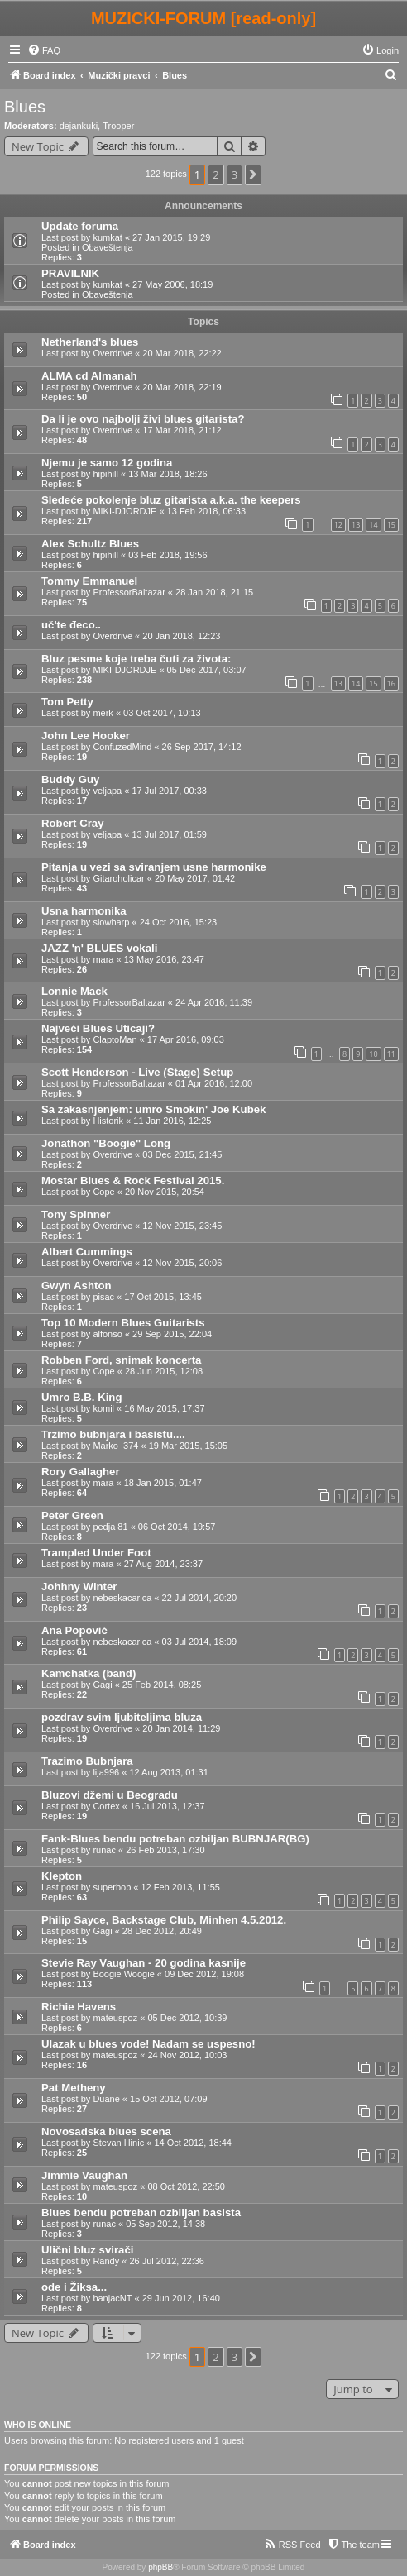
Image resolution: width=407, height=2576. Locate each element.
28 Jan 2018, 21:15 (214, 592)
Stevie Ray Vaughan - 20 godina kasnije (143, 1963)
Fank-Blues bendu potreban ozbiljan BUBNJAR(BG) (175, 1839)
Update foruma (79, 226)
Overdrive (112, 353)
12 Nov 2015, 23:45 (182, 1226)
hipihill (105, 474)
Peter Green (72, 1515)
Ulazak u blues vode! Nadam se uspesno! (148, 2044)
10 (373, 1054)
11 (391, 1054)
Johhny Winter (79, 1586)
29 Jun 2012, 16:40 (181, 2298)
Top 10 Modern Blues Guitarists (123, 1323)
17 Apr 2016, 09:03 (185, 1039)
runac (104, 1850)
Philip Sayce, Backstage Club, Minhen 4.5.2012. (163, 1920)
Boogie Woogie (123, 1974)
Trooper (118, 126)
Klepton (61, 1876)
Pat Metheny (73, 2087)
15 (391, 524)
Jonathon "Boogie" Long (105, 1143)
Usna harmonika (84, 911)
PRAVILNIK (70, 273)
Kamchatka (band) (88, 1673)
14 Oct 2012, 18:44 (193, 2143)
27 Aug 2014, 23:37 (163, 1564)
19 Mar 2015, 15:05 (188, 1445)
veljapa (107, 791)
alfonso (107, 1334)
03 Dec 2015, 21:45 (182, 1154)
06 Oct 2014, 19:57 (177, 1527)
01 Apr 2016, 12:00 (213, 1083)
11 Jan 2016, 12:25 (172, 1121)
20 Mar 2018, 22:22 (181, 353)
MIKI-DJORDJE (124, 511)
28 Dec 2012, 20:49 (162, 1931)
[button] (253, 174)
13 (356, 524)
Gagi (102, 1684)
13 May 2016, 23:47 (164, 959)
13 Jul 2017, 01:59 (169, 834)
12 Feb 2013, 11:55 (180, 1887)
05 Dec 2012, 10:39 (187, 2018)
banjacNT (112, 2298)
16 (391, 683)
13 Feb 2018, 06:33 (206, 511)
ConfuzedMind (122, 747)
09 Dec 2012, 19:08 (204, 1974)
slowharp (111, 922)
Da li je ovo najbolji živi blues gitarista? (143, 419)
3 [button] (234, 174)
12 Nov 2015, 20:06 (182, 1263)
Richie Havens (78, 2006)
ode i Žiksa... (74, 2287)
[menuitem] (43, 50)
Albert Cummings (86, 1251)
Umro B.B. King (81, 1397)
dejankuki (79, 126)
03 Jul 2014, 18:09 (199, 1641)
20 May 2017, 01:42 (195, 878)
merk (103, 713)
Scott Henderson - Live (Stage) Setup (137, 1072)
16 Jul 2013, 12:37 (167, 1806)
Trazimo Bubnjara (87, 1761)
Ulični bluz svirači (87, 2250)
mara (103, 959)
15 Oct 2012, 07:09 (169, 2099)
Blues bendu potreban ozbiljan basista (141, 2212)
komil (103, 1408)
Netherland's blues (89, 342)
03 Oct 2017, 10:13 (162, 713)
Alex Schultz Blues (90, 544)
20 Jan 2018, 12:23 (181, 636)
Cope (103, 1192)
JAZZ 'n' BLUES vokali (99, 948)
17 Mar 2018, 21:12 (181, 430)
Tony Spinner (75, 1214)
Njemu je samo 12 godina (106, 462)
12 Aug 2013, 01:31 (168, 1772)
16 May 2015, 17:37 (164, 1408)
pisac (103, 1297)
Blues (24, 107)
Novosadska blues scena (106, 2131)
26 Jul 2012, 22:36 (166, 2261)
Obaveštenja (107, 247)
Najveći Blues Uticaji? (98, 1028)
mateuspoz (115, 2018)
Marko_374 (115, 1445)
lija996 (106, 1772)
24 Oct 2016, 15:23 (179, 922)
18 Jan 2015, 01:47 (163, 1483)
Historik (108, 1121)
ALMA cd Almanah (89, 376)
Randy (106, 2261)
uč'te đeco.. (71, 625)
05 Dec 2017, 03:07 (207, 670)
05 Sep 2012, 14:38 (165, 2224)
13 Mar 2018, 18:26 (167, 474)
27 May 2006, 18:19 (172, 284)
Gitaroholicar (118, 878)
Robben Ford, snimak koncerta (121, 1360)
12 (338, 524)
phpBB (160, 2567)
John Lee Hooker (85, 735)
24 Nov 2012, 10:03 (187, 2055)
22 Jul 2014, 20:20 (199, 1598)
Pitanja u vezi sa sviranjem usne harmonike (153, 867)
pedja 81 (110, 1527)
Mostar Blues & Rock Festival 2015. (132, 1180)
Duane (106, 2099)
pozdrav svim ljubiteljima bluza (121, 1717)
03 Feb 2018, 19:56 (167, 555)
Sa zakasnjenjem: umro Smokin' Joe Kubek (153, 1109)
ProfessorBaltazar (129, 592)
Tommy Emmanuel (89, 581)
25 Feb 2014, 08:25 (161, 1684)
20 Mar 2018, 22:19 (181, 387)
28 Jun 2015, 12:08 (164, 1371)
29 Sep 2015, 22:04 (172, 1334)
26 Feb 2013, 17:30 (165, 1850)
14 (373, 524)
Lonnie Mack (74, 991)
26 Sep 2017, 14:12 (202, 747)
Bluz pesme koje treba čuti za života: (136, 658)
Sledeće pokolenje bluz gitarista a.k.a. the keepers (171, 500)
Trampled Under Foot (96, 1552)
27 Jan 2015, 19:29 (171, 237)
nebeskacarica (122, 1598)
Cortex (106, 1806)
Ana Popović (74, 1630)
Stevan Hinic (118, 2143)
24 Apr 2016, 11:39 (213, 1002)
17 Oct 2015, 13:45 (163, 1297)
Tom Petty (67, 701)
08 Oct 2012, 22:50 (186, 2186)
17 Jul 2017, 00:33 (169, 791)
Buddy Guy (70, 779)
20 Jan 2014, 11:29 (181, 1728)
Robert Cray (72, 823)
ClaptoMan (114, 1039)
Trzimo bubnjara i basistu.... (113, 1434)
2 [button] (215, 174)
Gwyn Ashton (76, 1285)
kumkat (107, 237)
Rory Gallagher (80, 1471)
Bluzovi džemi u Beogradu (109, 1795)
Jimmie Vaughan (84, 2175)
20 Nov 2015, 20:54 (164, 1192)
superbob (112, 1887)
